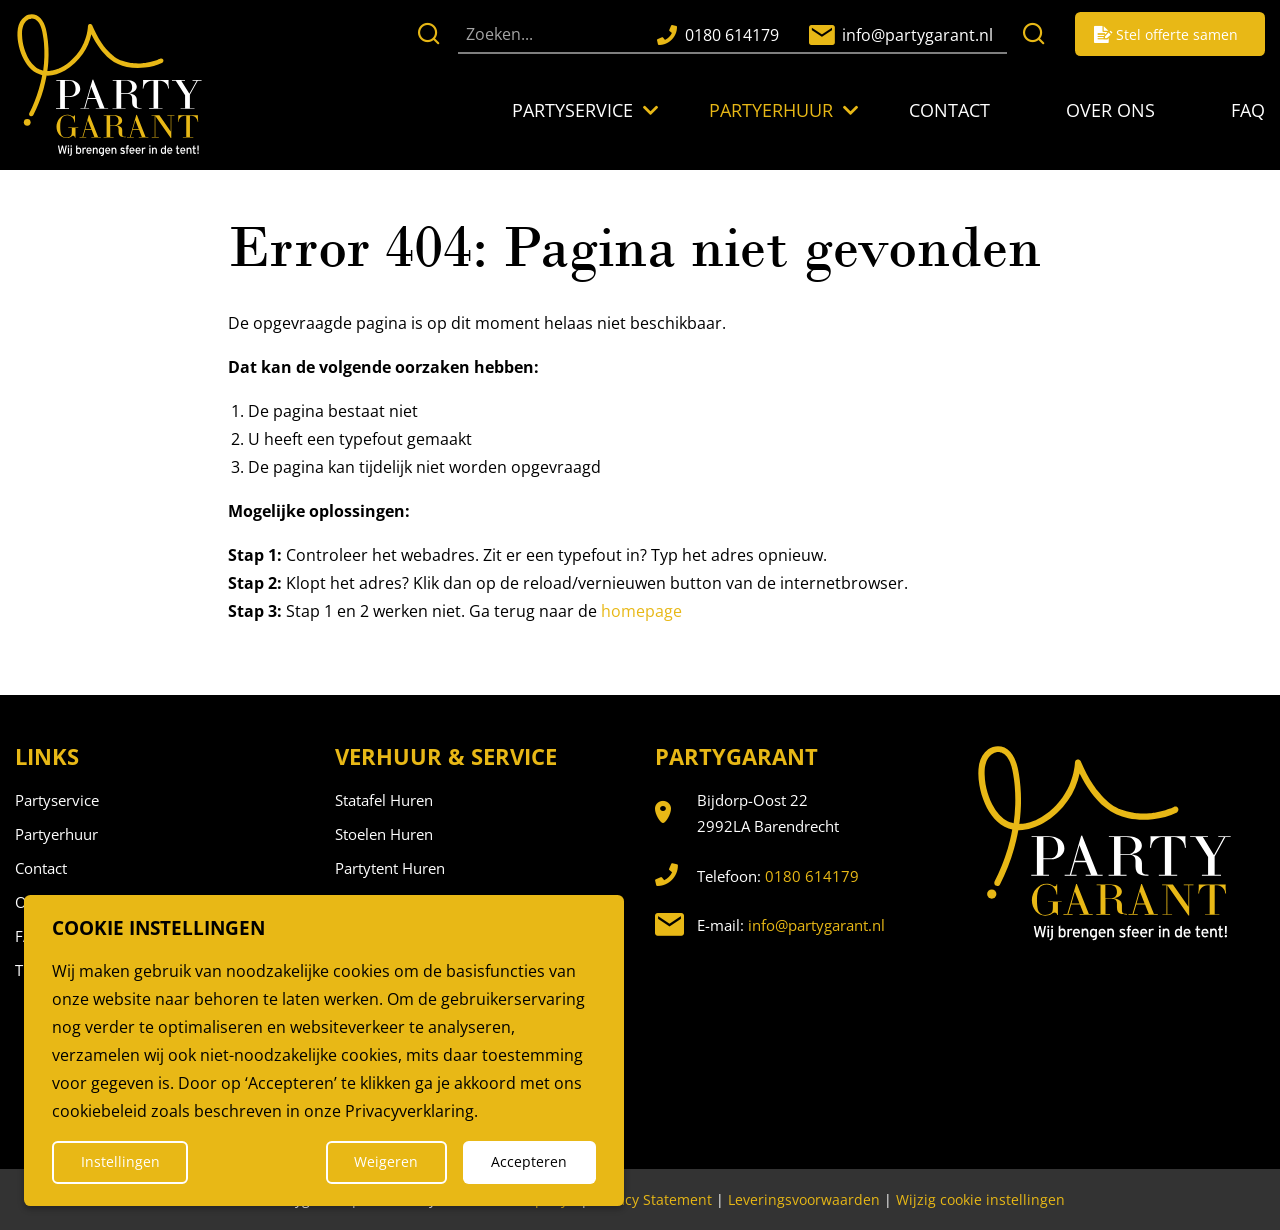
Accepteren (529, 1161)
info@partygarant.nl (816, 925)
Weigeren (386, 1161)
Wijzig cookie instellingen (980, 1199)
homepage (641, 611)
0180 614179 (812, 876)
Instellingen (120, 1161)
